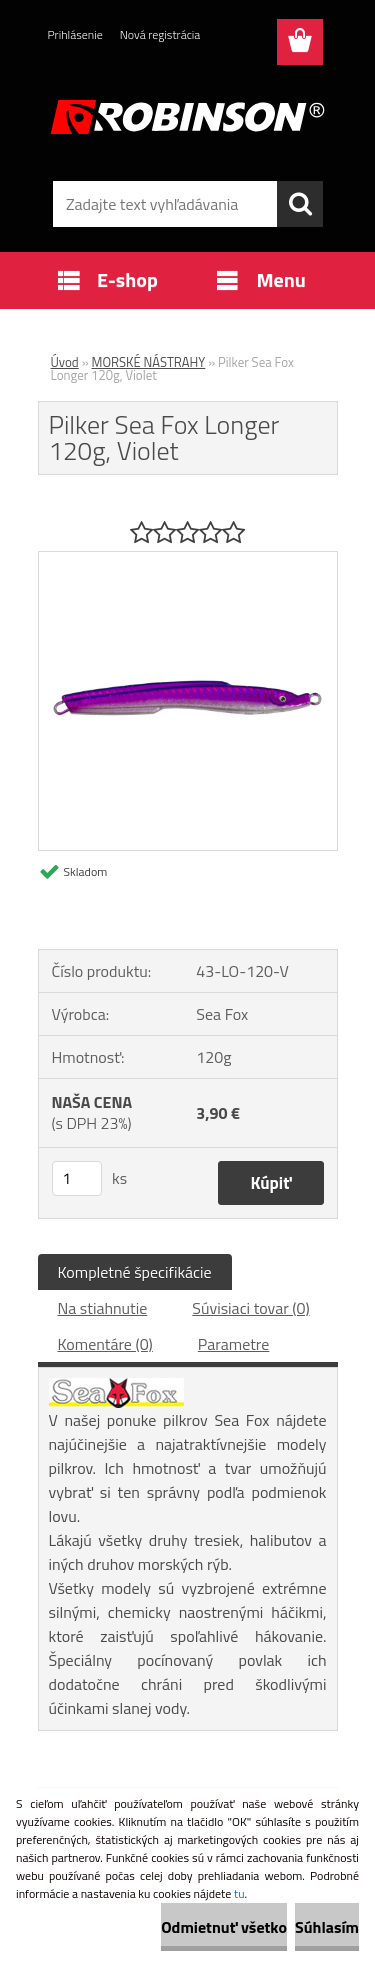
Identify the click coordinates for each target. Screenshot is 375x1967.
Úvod (65, 362)
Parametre (233, 1344)
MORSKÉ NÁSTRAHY (149, 362)
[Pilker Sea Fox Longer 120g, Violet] (188, 560)
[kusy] (77, 1178)
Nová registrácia (160, 34)
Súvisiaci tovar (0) (250, 1308)
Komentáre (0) (105, 1344)
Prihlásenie (75, 34)
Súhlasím (327, 1927)
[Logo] (187, 117)
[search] (300, 204)
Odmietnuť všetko (224, 1927)
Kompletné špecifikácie (135, 1272)
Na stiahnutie (103, 1308)
